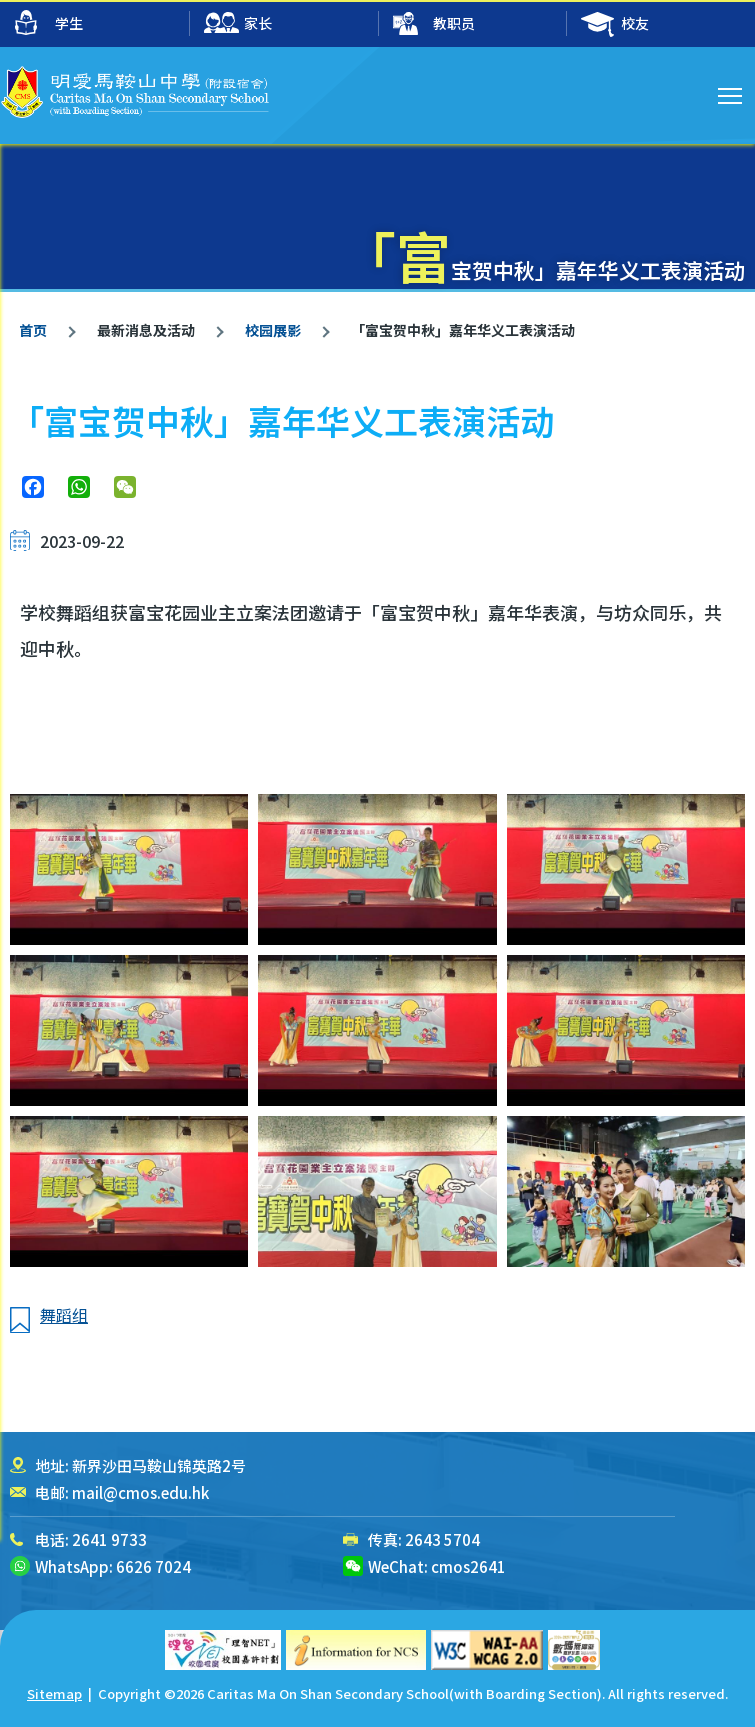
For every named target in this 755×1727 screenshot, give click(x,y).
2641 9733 (109, 1539)
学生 (49, 22)
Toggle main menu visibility (731, 93)
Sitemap (54, 1693)
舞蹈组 (64, 1315)
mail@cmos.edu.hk (140, 1492)
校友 (615, 24)
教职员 (434, 24)
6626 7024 (153, 1566)
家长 (238, 24)
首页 (33, 330)
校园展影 (271, 330)
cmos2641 (468, 1566)
